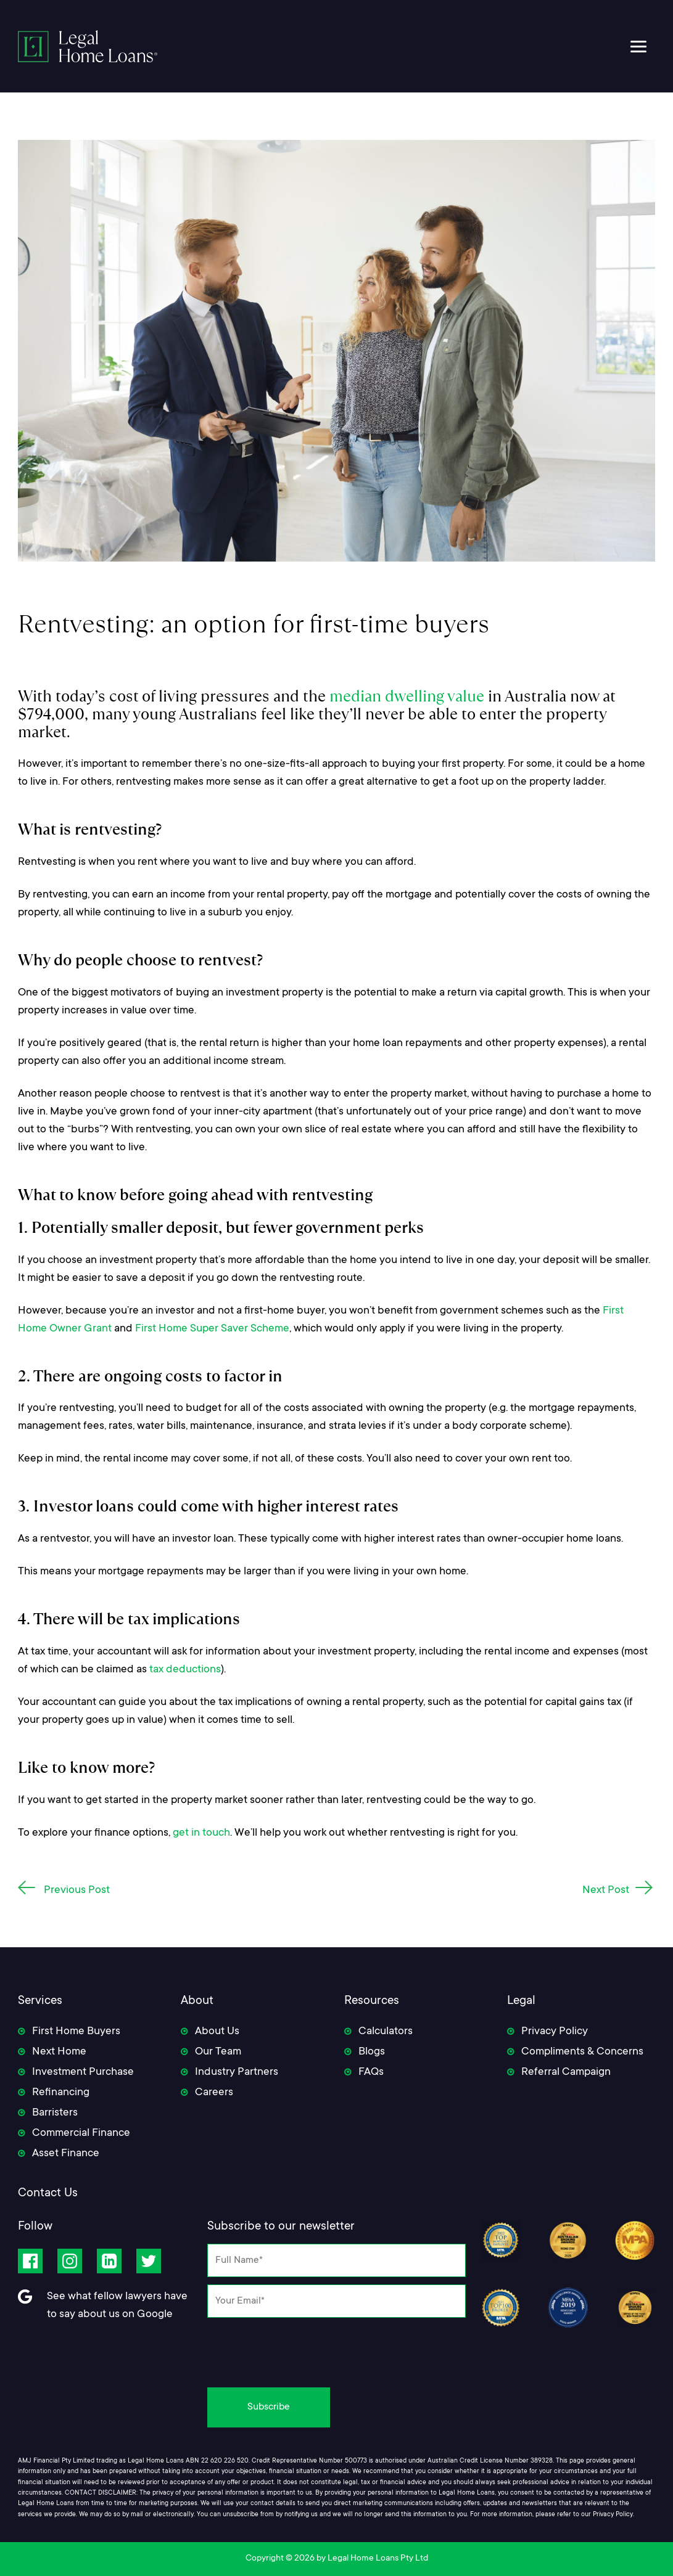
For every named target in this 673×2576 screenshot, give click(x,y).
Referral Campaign (566, 2072)
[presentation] (336, 2349)
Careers (214, 2093)
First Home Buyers (76, 2032)
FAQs (371, 2072)
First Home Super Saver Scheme (212, 1329)
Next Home (59, 2052)
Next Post (605, 1890)
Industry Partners (236, 2072)
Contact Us (48, 2194)
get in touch (201, 1833)
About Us (217, 2032)
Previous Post (77, 1890)
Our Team (218, 2052)
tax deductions (185, 1670)
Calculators (385, 2032)
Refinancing (60, 2093)
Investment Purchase (83, 2072)
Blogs (371, 2052)
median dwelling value (406, 696)
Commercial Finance (81, 2133)
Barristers (55, 2113)
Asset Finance (65, 2154)
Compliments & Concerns (582, 2052)
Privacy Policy (554, 2032)
